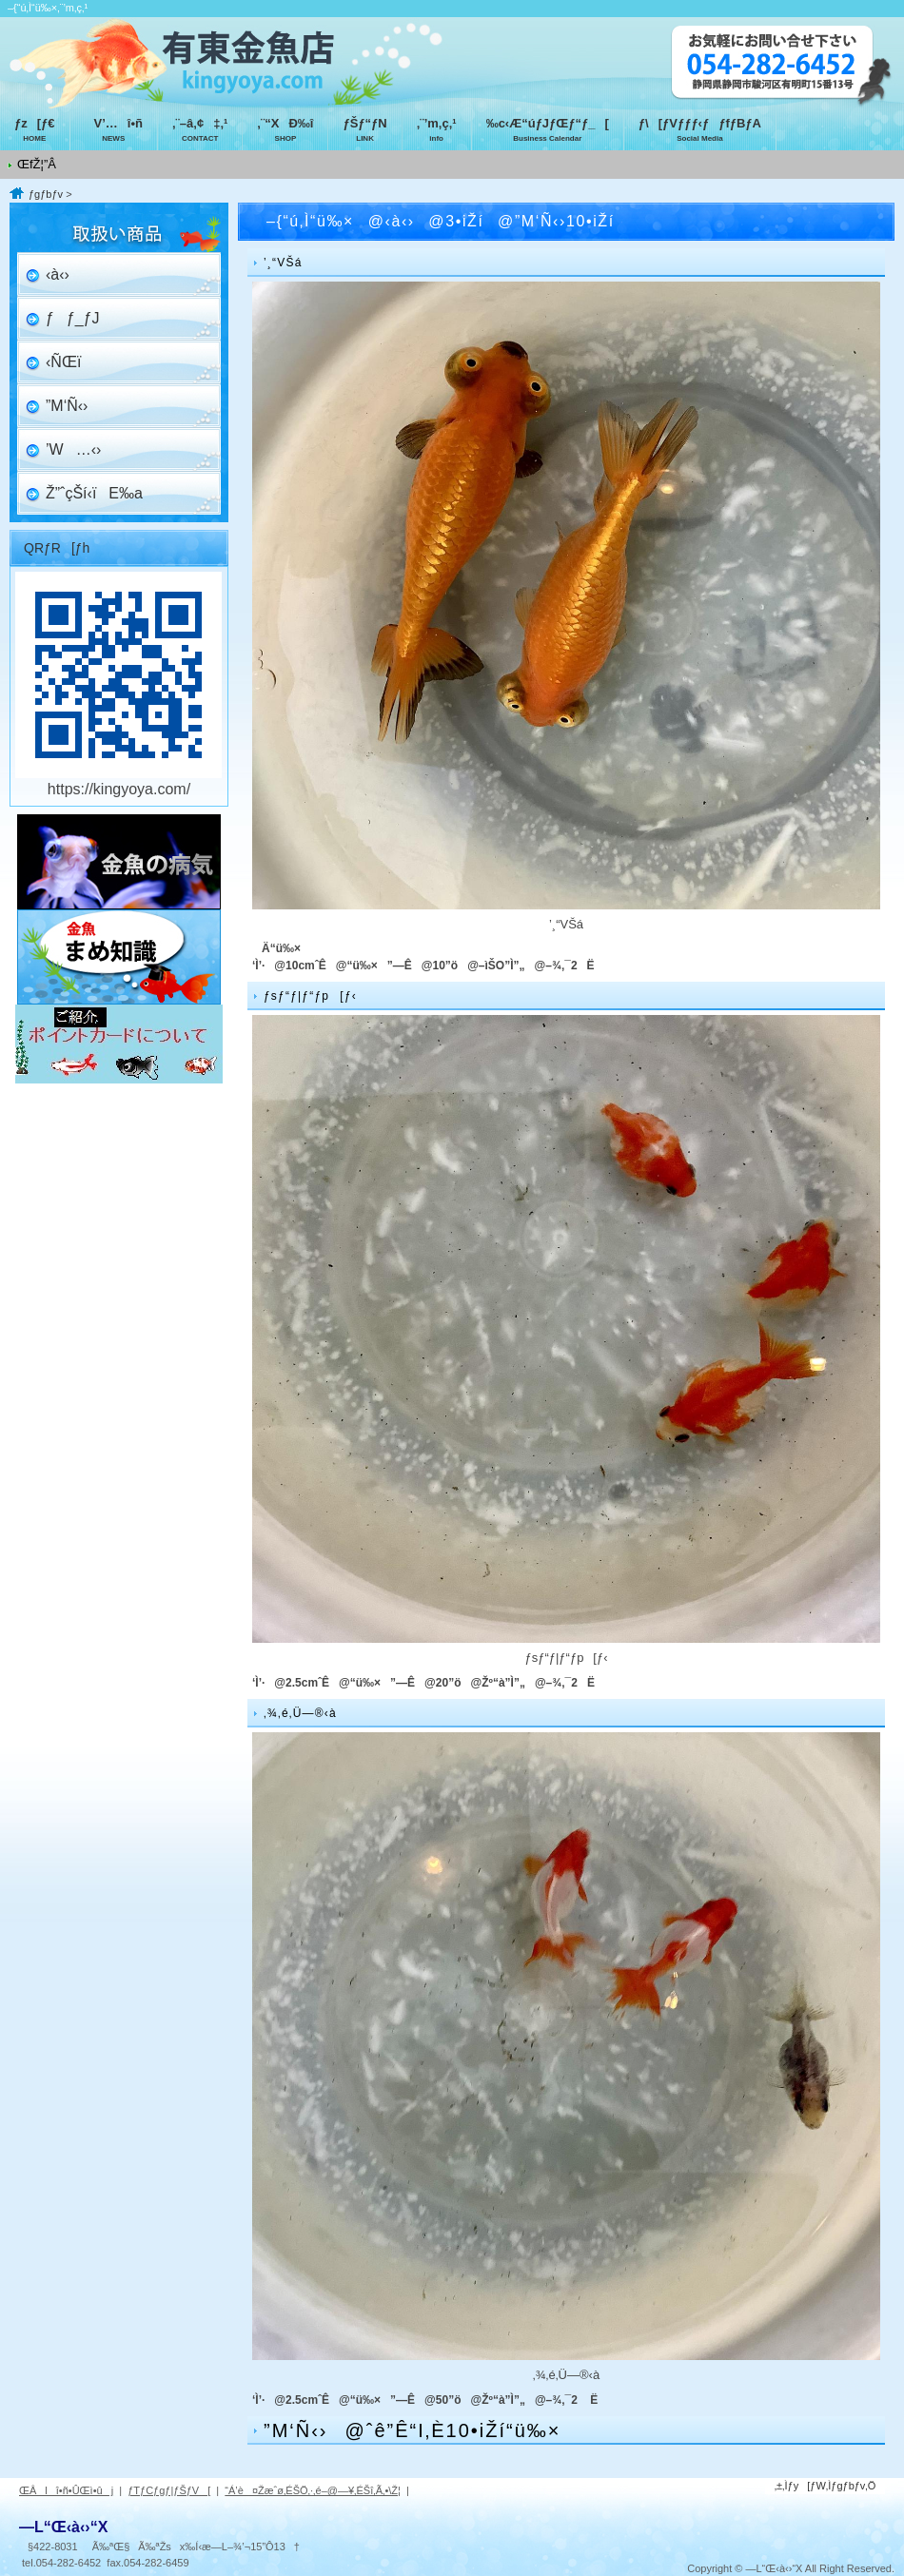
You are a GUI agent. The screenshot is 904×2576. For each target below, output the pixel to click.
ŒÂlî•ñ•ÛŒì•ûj (66, 2490)
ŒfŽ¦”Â (36, 164)
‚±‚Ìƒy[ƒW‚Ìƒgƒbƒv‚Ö (825, 2485)
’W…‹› (73, 449)
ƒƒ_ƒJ (73, 318)
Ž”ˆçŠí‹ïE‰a (94, 493)
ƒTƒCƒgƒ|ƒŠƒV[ (169, 2490)
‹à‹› (57, 274)
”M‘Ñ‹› (67, 406)
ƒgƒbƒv (46, 194)
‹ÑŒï (63, 362)
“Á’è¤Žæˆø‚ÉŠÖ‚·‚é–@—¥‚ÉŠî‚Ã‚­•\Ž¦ (313, 2490)
